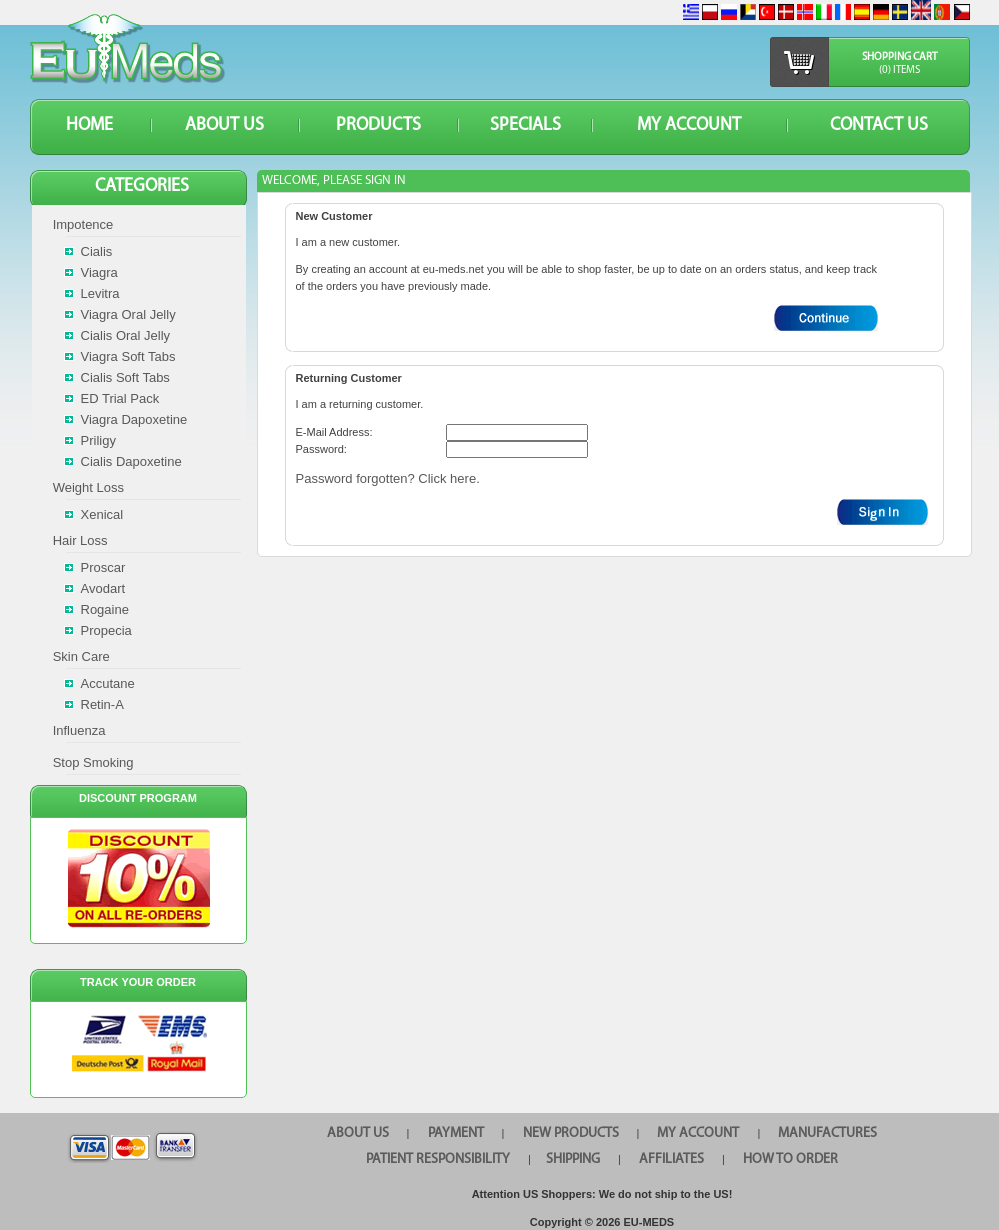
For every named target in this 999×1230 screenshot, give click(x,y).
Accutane (108, 683)
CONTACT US (879, 125)
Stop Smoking (93, 762)
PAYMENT (456, 1133)
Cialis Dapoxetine (131, 461)
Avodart (103, 588)
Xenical (102, 514)
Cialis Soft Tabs (125, 377)
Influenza (79, 730)
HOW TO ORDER (790, 1159)
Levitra (100, 293)
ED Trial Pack (120, 398)
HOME (89, 125)
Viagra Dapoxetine (134, 419)
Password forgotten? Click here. (388, 478)
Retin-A (102, 704)
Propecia (106, 630)
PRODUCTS (378, 125)
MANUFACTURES (827, 1133)
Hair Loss (80, 540)
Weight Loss (88, 487)
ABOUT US (224, 125)
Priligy (98, 440)
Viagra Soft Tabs (128, 356)
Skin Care (81, 656)
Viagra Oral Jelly (128, 314)
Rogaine (105, 609)
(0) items (899, 70)
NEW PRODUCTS (571, 1133)
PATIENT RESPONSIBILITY (438, 1159)
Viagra (99, 272)
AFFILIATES (671, 1159)
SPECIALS (525, 125)
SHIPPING (573, 1159)
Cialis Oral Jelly (126, 335)
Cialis (97, 251)
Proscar (103, 567)
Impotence (83, 224)
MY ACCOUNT (689, 125)
